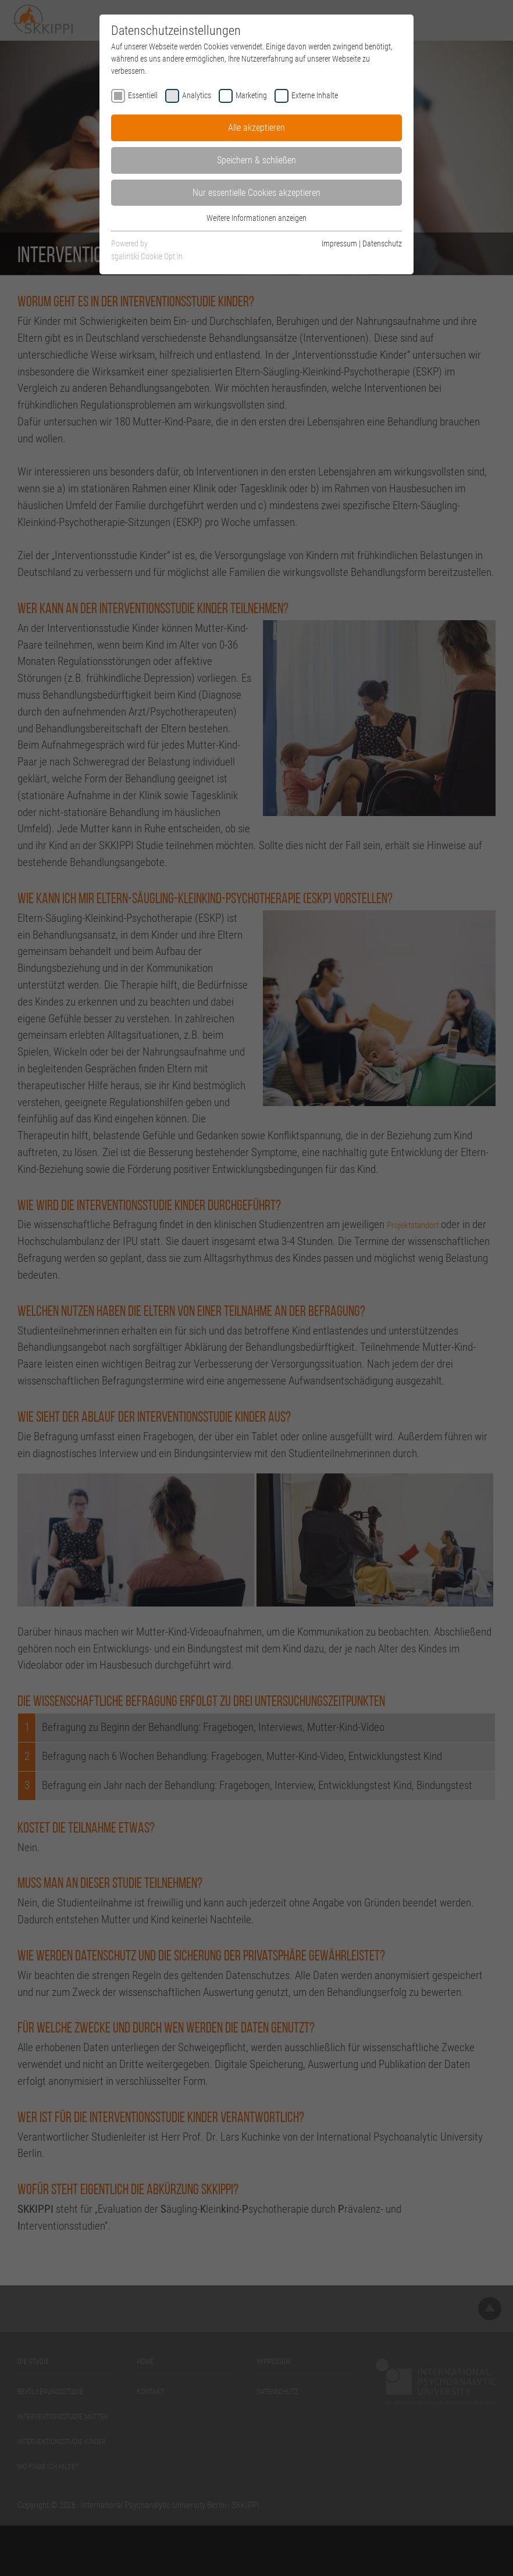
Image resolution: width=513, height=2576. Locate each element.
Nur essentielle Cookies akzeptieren (256, 192)
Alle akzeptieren (256, 127)
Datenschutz (382, 243)
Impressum (339, 243)
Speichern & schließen (256, 160)
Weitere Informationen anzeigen (256, 218)
